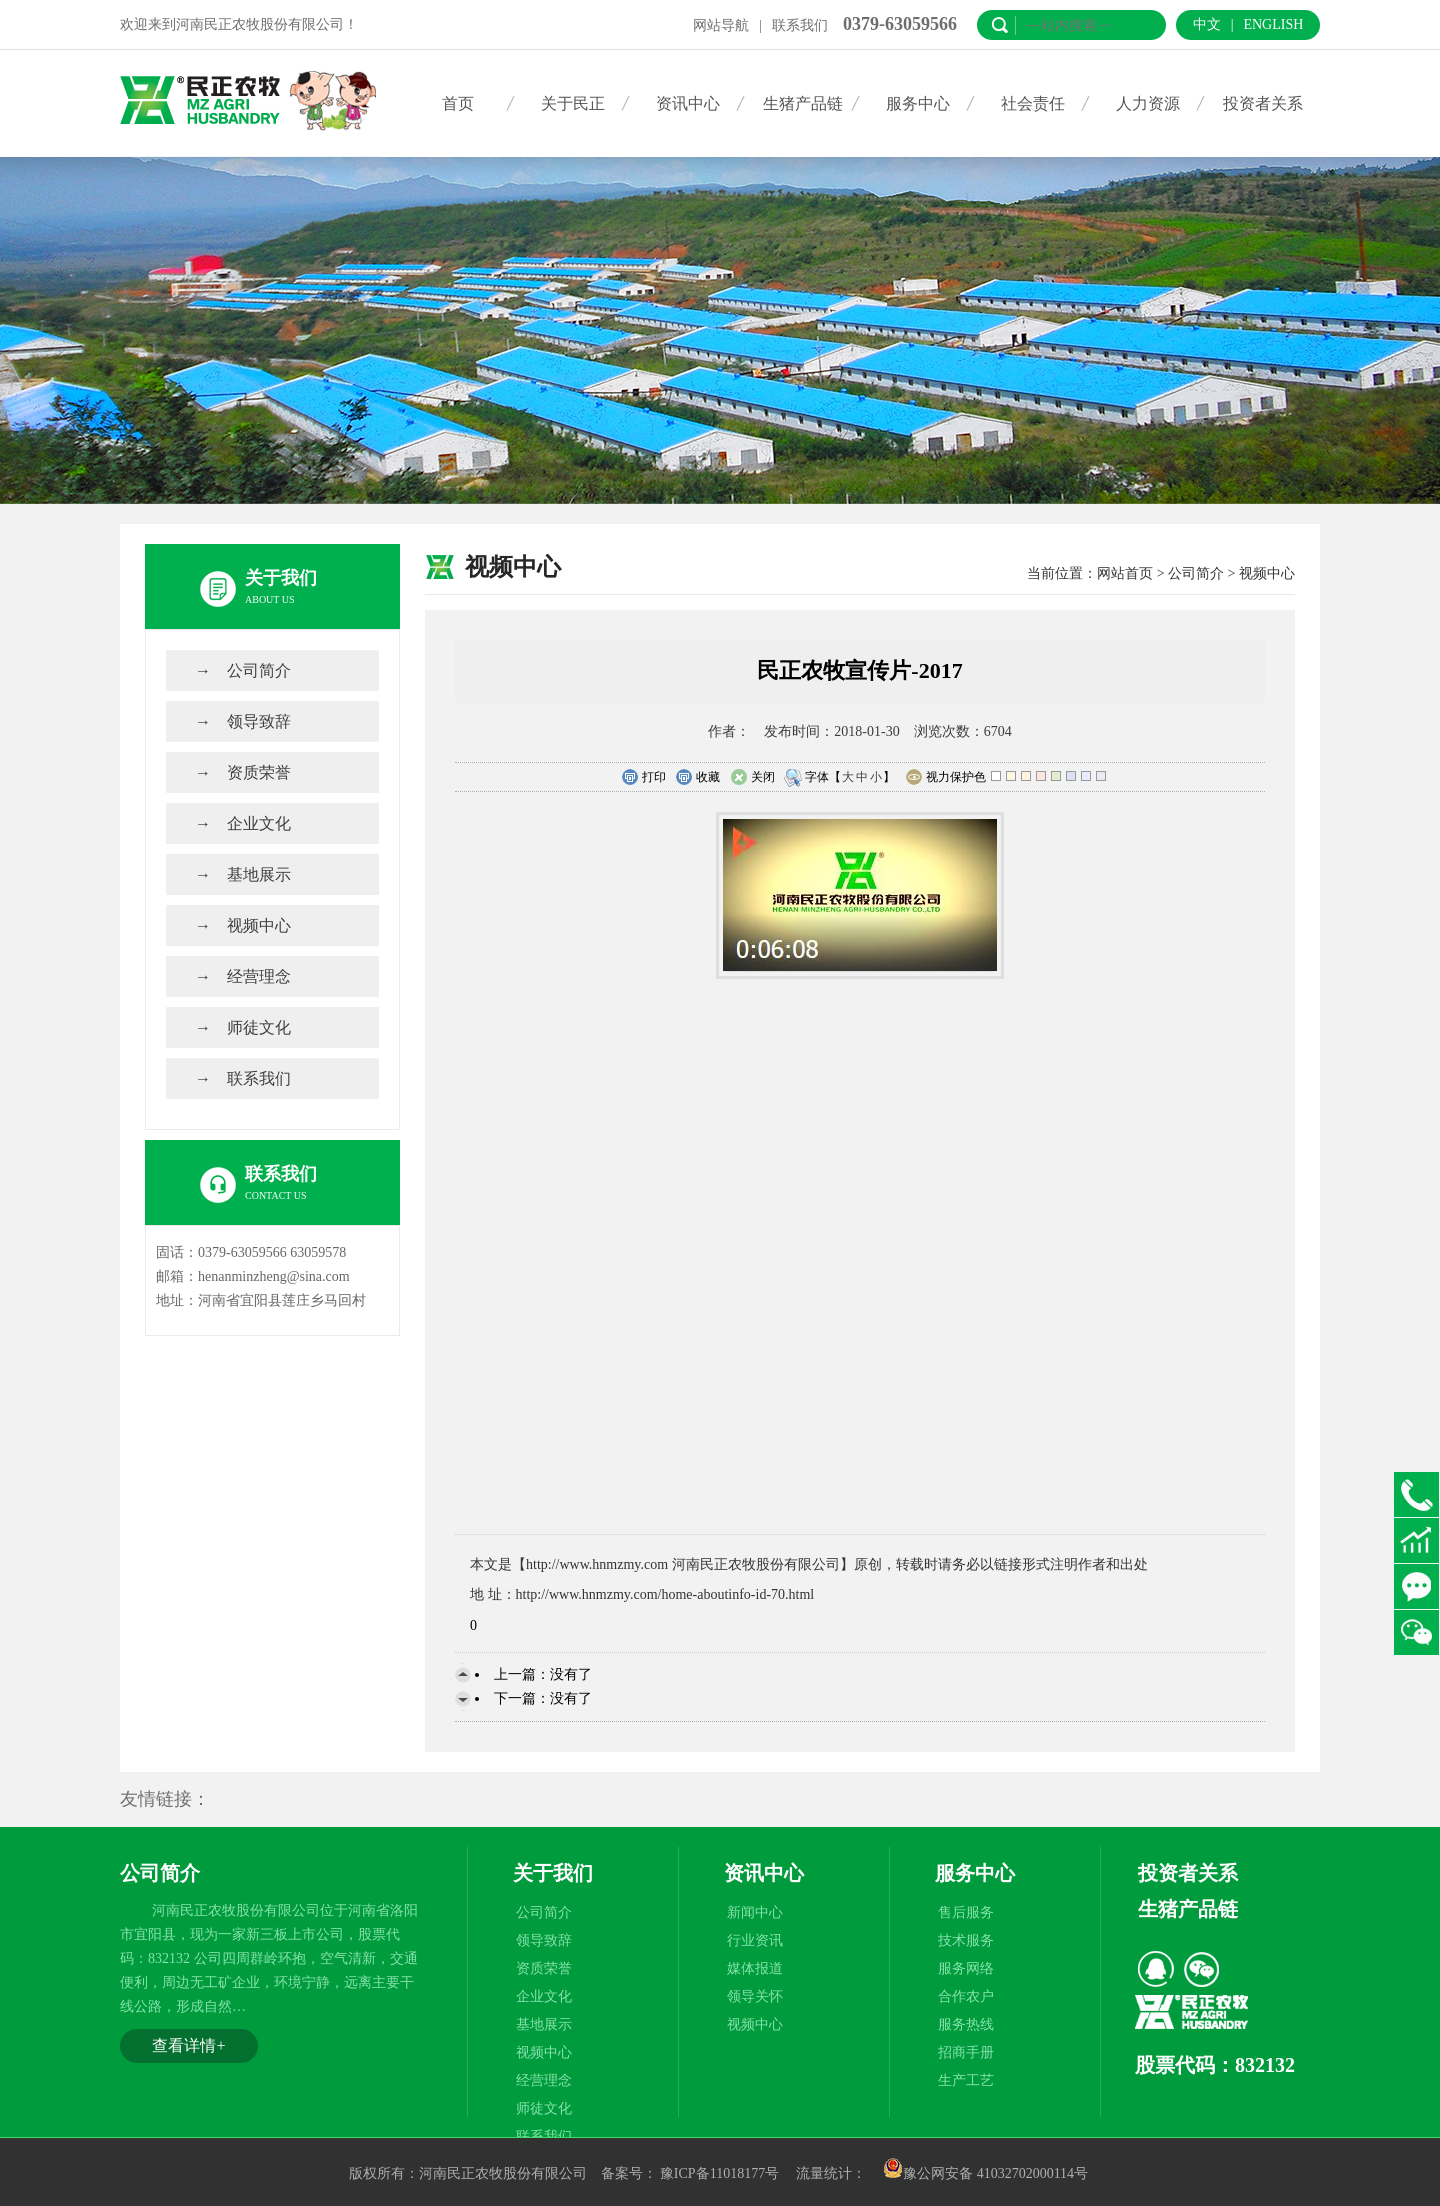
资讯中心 (688, 103)
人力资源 (1148, 103)
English (1273, 24)
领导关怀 (755, 1996)
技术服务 (966, 1940)
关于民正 (573, 103)
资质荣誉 (259, 772)
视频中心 (259, 925)
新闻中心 (755, 1912)
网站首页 (1125, 573)
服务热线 (966, 2024)
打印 (643, 778)
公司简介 (259, 670)
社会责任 (1033, 103)
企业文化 (259, 823)
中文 (1207, 24)
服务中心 (918, 103)
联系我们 (800, 25)
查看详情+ (188, 2045)
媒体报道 (755, 1968)
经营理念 (259, 976)
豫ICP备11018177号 (719, 2173)
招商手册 (966, 2052)
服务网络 (966, 1968)
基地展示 (259, 874)
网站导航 (721, 25)
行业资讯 (755, 1940)
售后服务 (966, 1912)
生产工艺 (966, 2080)
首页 (458, 103)
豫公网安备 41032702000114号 (985, 2173)
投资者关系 (1263, 103)
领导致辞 (259, 721)
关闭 (752, 778)
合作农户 (966, 1996)
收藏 (697, 778)
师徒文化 (259, 1027)
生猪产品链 (803, 103)
